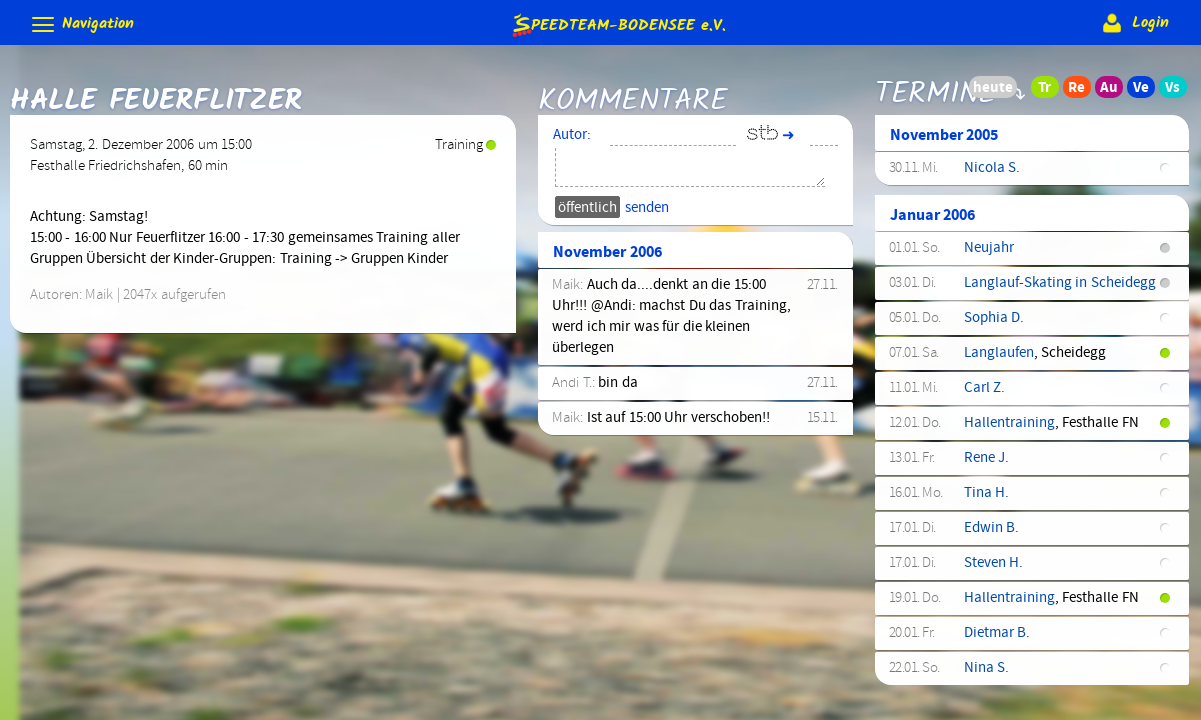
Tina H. (986, 498)
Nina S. (986, 673)
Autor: (572, 140)
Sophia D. (994, 323)
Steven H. (993, 568)
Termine (935, 93)
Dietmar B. (997, 638)
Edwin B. (991, 533)
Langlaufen (999, 358)
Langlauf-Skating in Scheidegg (1060, 288)
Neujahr (989, 253)
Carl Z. (984, 393)
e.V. (618, 24)
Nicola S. (992, 173)
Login (1133, 23)
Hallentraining (1009, 428)
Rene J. (986, 463)
